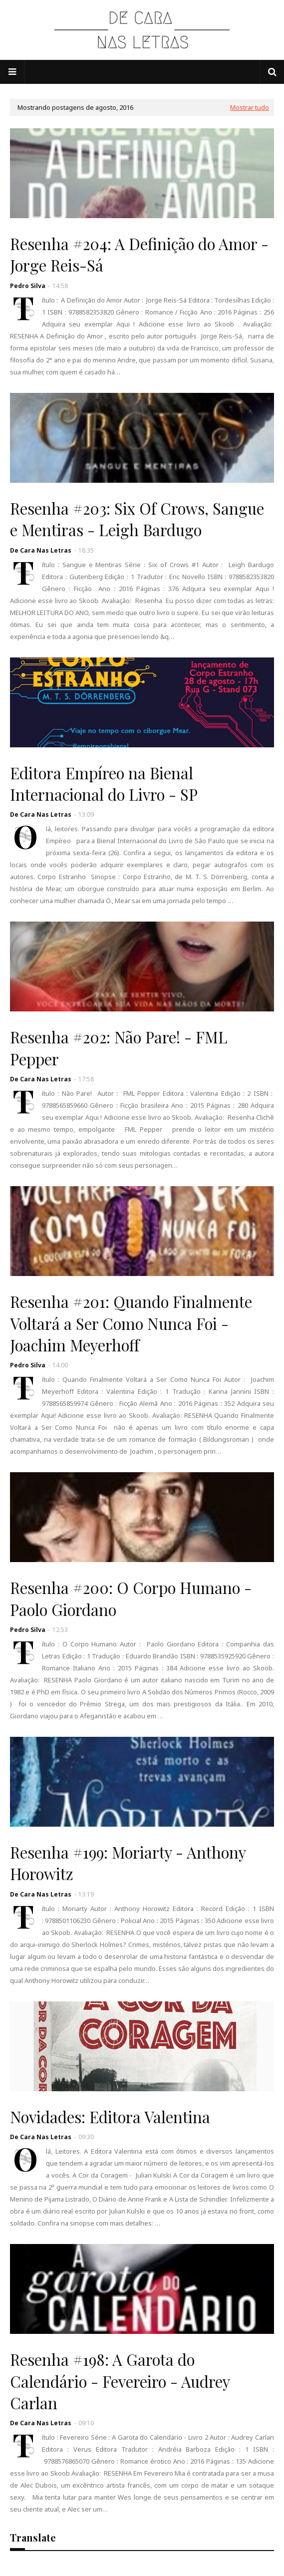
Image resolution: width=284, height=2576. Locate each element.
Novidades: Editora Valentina (110, 2116)
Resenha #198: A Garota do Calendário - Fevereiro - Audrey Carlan (120, 2381)
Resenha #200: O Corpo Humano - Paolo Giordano (131, 1598)
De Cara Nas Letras (40, 550)
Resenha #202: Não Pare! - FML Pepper (119, 1047)
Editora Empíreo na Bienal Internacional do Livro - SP (104, 783)
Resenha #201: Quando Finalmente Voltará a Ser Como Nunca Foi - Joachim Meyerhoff (131, 1323)
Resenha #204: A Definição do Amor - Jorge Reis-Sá (139, 254)
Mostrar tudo (249, 107)
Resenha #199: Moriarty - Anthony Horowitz (128, 1863)
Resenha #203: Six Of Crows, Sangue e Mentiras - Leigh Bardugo (137, 519)
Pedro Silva (27, 286)
